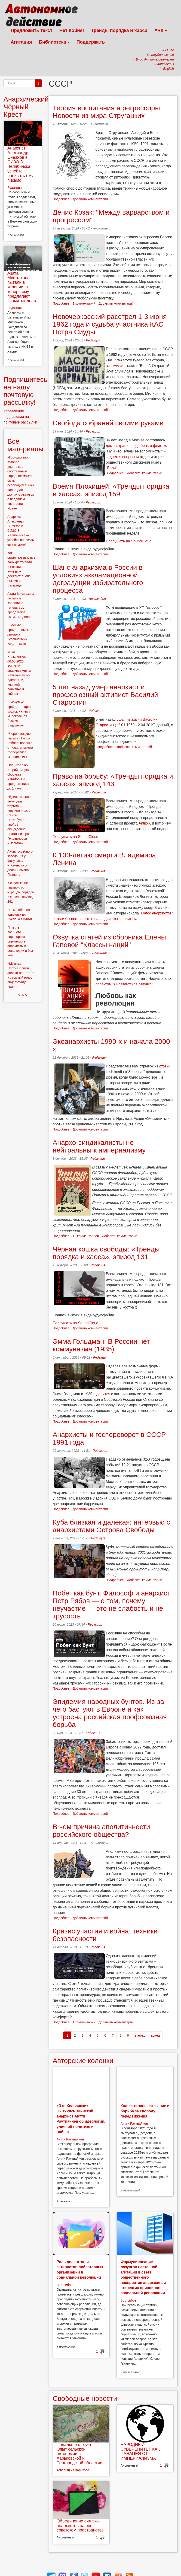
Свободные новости (85, 2398)
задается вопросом (122, 457)
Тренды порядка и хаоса (119, 30)
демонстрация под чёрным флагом (136, 446)
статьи (164, 1066)
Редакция (93, 340)
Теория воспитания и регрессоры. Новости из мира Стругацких (107, 111)
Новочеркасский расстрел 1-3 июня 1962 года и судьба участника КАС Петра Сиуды (110, 324)
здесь (110, 1575)
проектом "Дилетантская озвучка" (124, 984)
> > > (22, 995)
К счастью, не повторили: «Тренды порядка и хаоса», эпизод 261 (20, 892)
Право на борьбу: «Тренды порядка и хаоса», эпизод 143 (113, 780)
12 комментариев (86, 1236)
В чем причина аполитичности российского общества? (101, 1830)
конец (155, 2035)
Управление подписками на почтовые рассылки (20, 416)
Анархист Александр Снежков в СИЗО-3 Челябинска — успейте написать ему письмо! (21, 164)
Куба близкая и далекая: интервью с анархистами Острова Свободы (111, 1526)
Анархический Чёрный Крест (26, 106)
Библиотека (54, 42)
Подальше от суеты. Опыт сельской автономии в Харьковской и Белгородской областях (79, 2453)
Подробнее (61, 199)
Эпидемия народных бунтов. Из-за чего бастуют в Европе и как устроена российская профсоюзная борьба (110, 1713)
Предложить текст (31, 30)
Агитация (21, 42)
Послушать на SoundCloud (128, 541)
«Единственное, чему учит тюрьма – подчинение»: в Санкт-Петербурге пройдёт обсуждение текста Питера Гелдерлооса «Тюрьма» (19, 820)
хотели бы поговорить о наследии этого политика (95, 919)
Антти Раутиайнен (70, 2139)
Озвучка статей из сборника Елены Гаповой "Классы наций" (109, 941)
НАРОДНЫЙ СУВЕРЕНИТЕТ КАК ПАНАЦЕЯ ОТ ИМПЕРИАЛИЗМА (140, 2451)
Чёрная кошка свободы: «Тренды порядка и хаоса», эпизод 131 (106, 1253)
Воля (111, 468)
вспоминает (116, 366)
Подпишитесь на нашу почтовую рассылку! (25, 391)
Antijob (144, 823)
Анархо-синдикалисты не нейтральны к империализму (99, 1146)
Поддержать (91, 42)
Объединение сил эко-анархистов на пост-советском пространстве (80, 2526)
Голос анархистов (156, 913)
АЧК (160, 30)
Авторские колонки (83, 2060)
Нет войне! (71, 30)
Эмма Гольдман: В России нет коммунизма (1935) (101, 1345)
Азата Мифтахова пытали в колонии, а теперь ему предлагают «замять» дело (21, 287)
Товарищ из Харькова (73, 2470)
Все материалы (25, 445)
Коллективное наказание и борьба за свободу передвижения (144, 2111)
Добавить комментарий (90, 199)
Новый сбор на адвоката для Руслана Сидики (19, 914)
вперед (140, 2035)
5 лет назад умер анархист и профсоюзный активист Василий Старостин (105, 694)
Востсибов (97, 599)
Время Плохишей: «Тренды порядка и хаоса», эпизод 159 (111, 490)
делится (103, 1394)
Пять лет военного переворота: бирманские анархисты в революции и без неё (20, 941)
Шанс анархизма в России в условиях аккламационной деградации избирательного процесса (98, 579)
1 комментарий (84, 303)
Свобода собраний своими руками (108, 423)
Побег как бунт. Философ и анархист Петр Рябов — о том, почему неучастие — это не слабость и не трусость (111, 1604)
